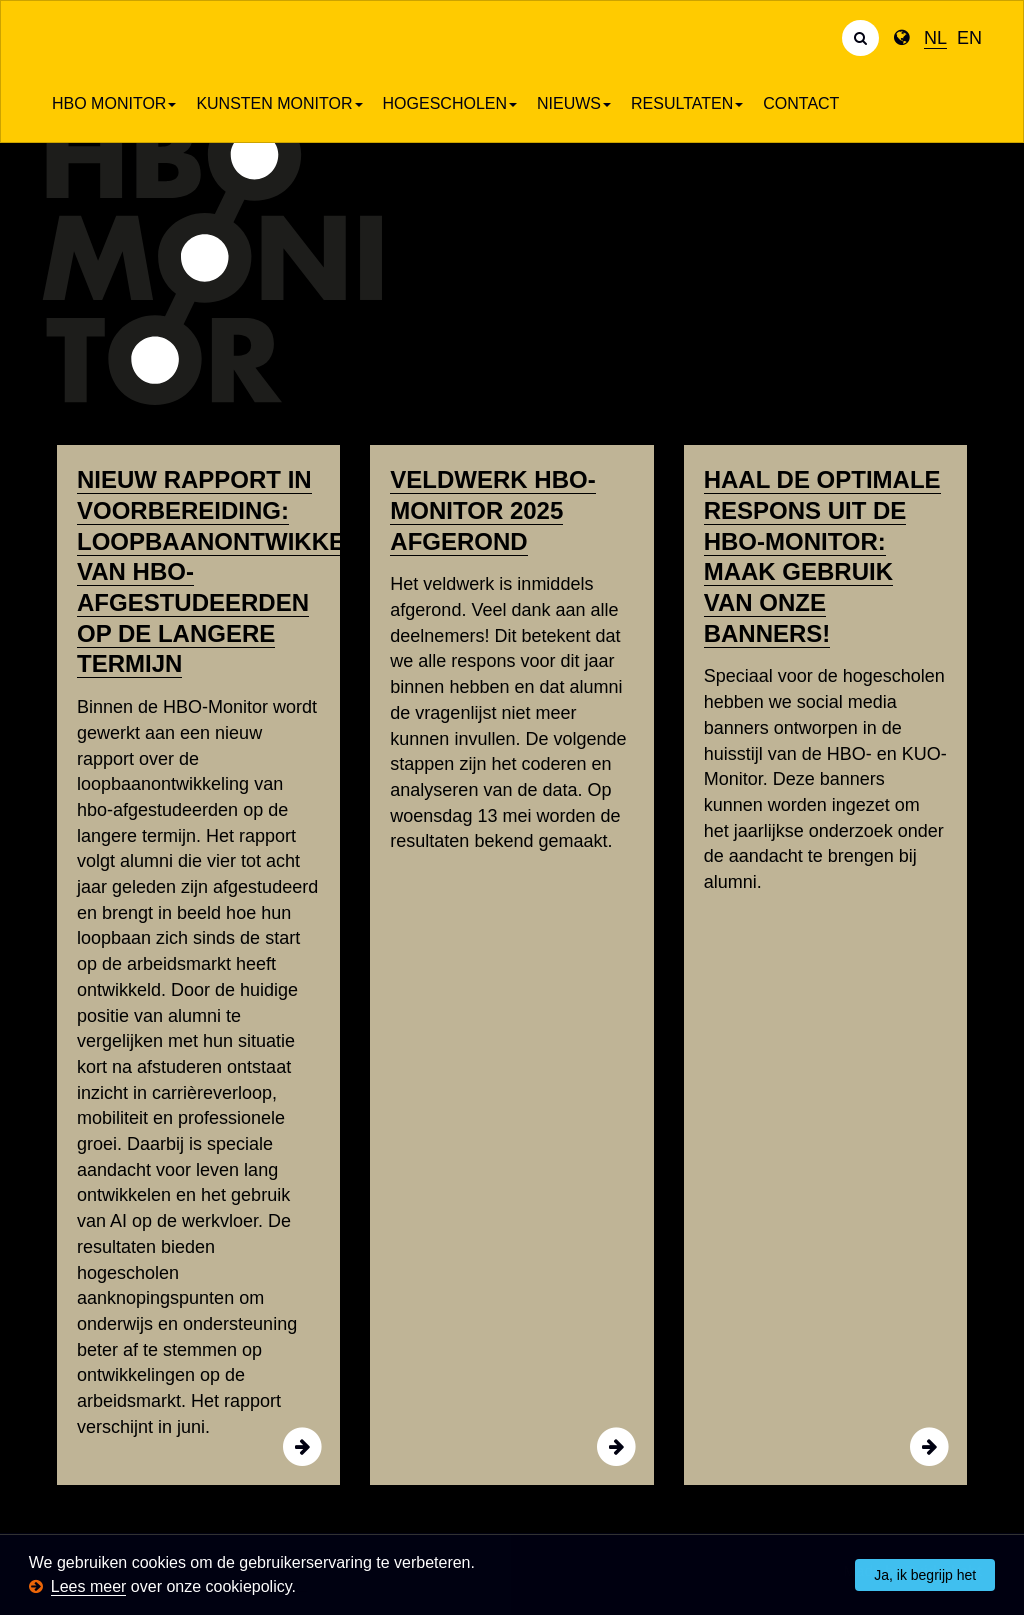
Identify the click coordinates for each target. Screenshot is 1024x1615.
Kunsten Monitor (279, 103)
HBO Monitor (114, 103)
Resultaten (687, 103)
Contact (801, 103)
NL (935, 38)
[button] (303, 1588)
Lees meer (89, 1586)
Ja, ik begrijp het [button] (925, 1575)
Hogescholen (450, 103)
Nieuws (574, 103)
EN (969, 38)
